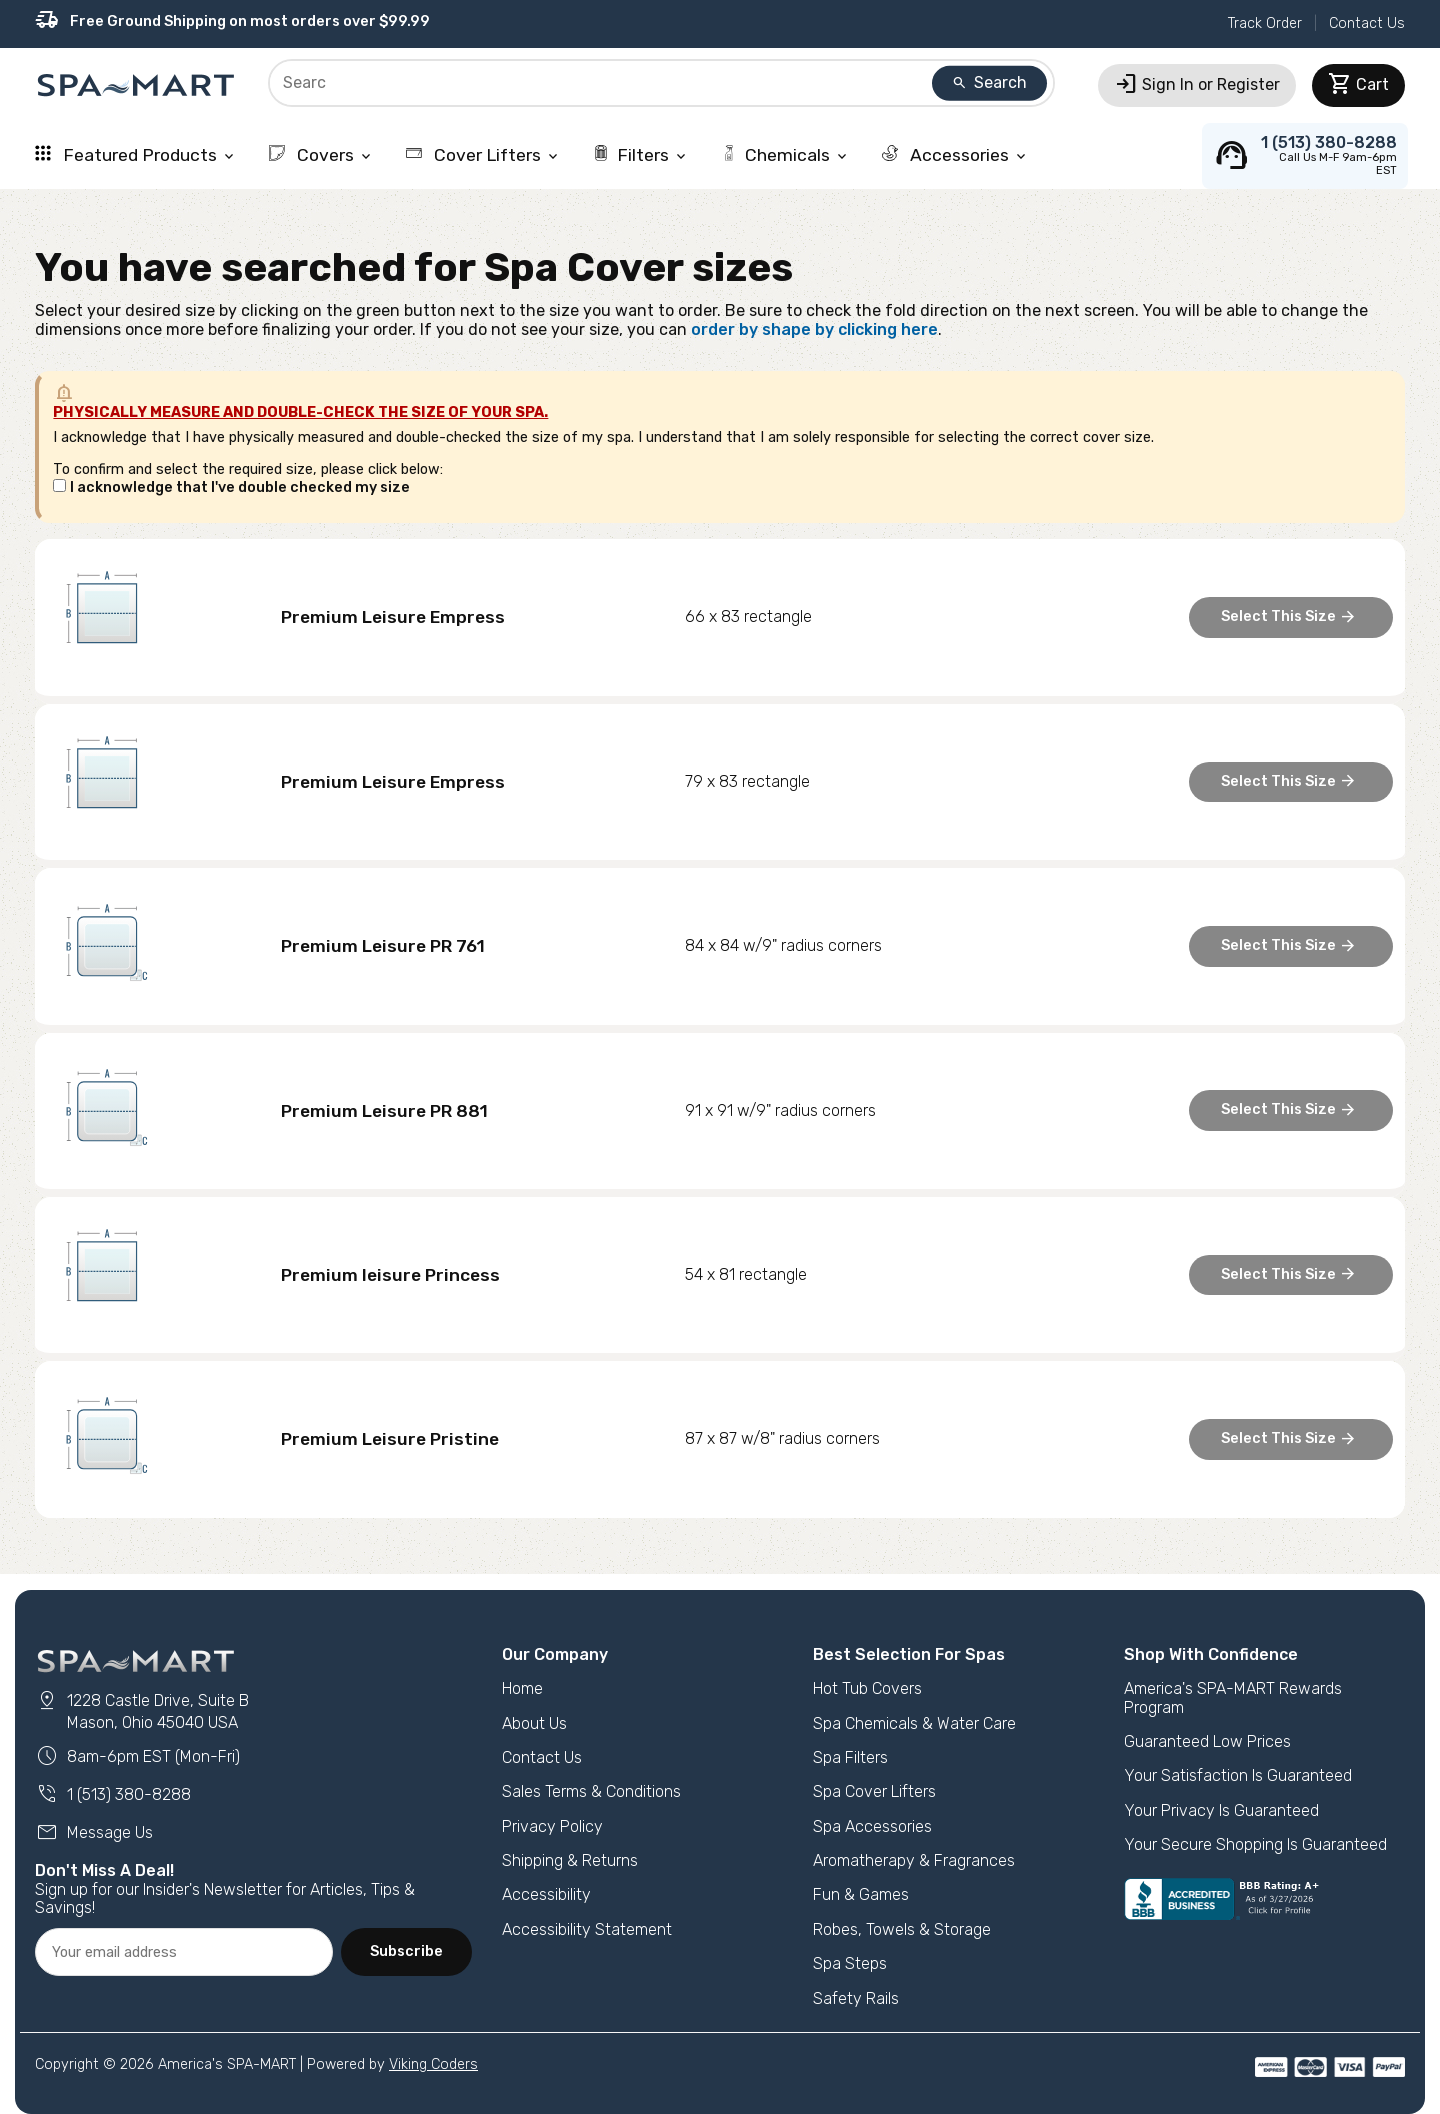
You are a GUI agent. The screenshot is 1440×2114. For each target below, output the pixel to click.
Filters (641, 155)
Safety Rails (856, 1998)
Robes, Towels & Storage (902, 1929)
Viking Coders (433, 2064)
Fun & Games (861, 1894)
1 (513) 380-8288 (113, 1794)
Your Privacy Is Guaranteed (1221, 1810)
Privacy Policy (552, 1826)
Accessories (955, 155)
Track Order (1265, 23)
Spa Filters (850, 1757)
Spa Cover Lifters (874, 1791)
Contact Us (1367, 23)
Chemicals (785, 155)
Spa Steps (850, 1963)
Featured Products (136, 155)
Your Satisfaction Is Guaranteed (1238, 1775)
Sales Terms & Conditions (591, 1791)
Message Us (94, 1832)
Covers (321, 155)
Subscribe (406, 1951)
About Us (534, 1723)
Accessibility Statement (587, 1929)
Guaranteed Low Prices (1207, 1741)
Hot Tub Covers (867, 1688)
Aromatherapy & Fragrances (914, 1860)
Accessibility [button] (546, 1894)
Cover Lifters (483, 155)
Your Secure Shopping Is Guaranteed (1255, 1844)
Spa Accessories (872, 1826)
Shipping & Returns (570, 1860)
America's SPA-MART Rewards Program (1233, 1697)
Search (989, 82)
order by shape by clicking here (814, 329)
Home (522, 1688)
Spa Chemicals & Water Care (914, 1723)
